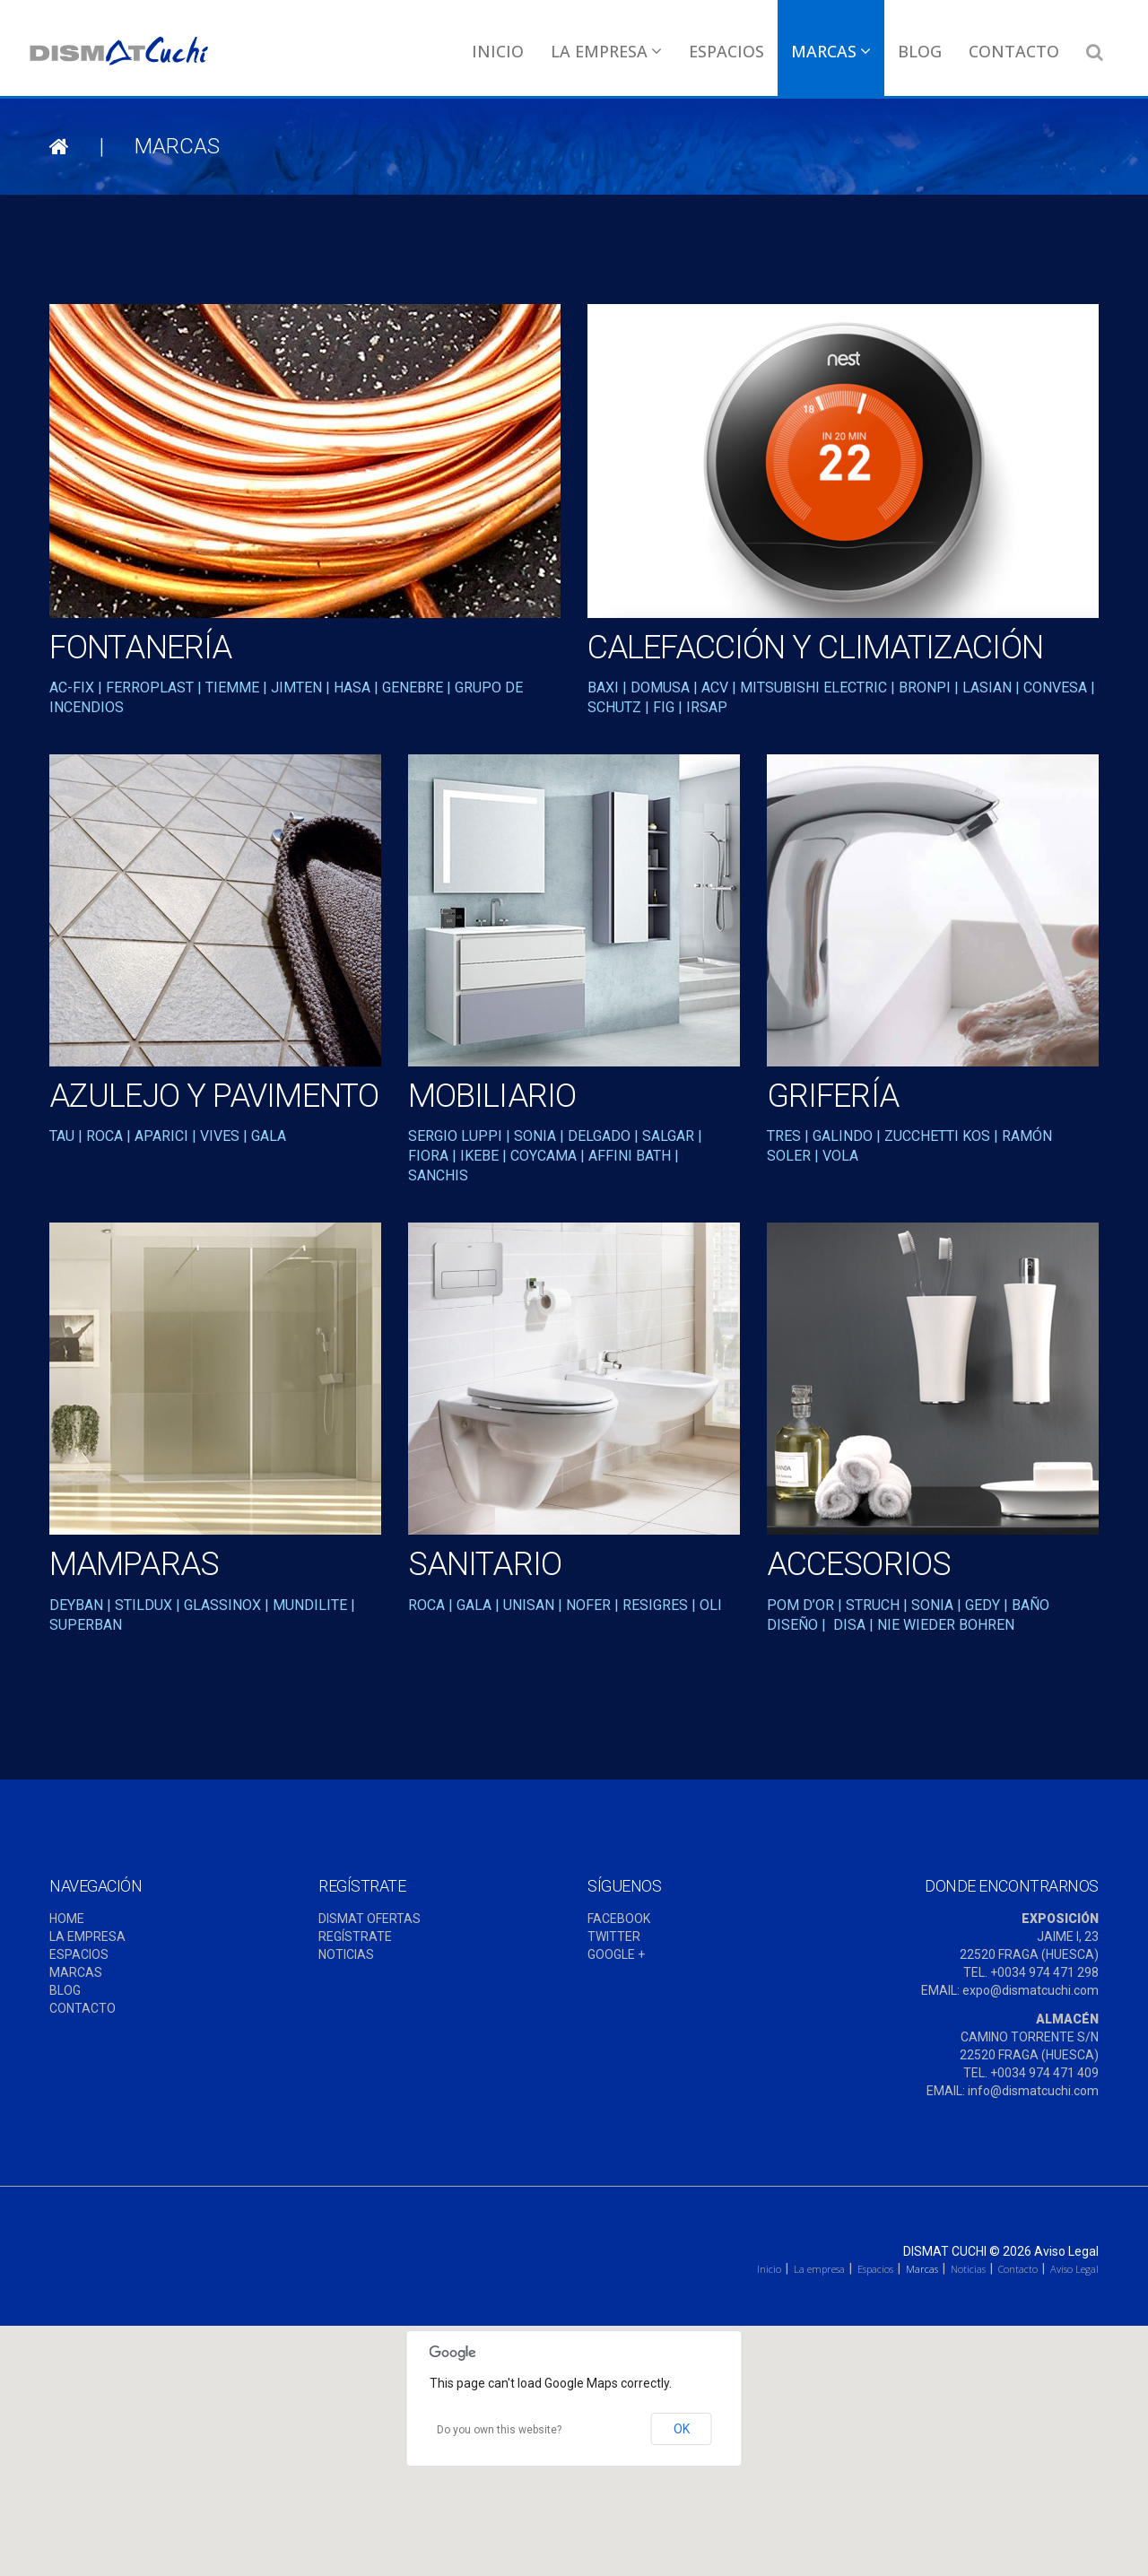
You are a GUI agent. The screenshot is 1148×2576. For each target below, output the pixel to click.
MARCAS (75, 1972)
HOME (66, 1918)
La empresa (606, 51)
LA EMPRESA (87, 1936)
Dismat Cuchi (945, 2251)
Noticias (968, 2269)
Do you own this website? (499, 2430)
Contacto (1014, 51)
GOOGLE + (616, 1954)
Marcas (831, 51)
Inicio (498, 51)
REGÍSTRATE (355, 1936)
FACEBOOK (618, 1918)
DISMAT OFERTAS (369, 1918)
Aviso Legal (1066, 2251)
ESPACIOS (79, 1954)
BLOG (65, 1990)
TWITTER (613, 1936)
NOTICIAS (346, 1954)
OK (682, 2429)
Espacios (726, 51)
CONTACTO (82, 2008)
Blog (920, 51)
